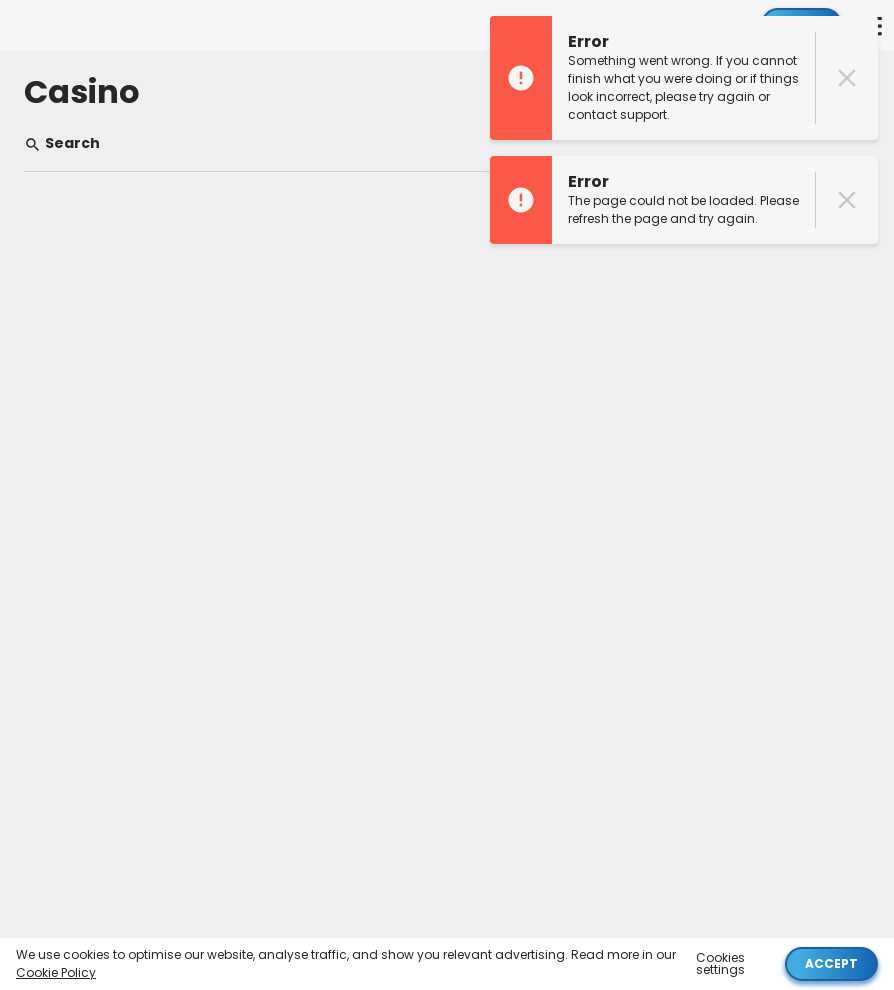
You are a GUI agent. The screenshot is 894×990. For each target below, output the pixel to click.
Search (62, 143)
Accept (831, 963)
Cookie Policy (56, 972)
